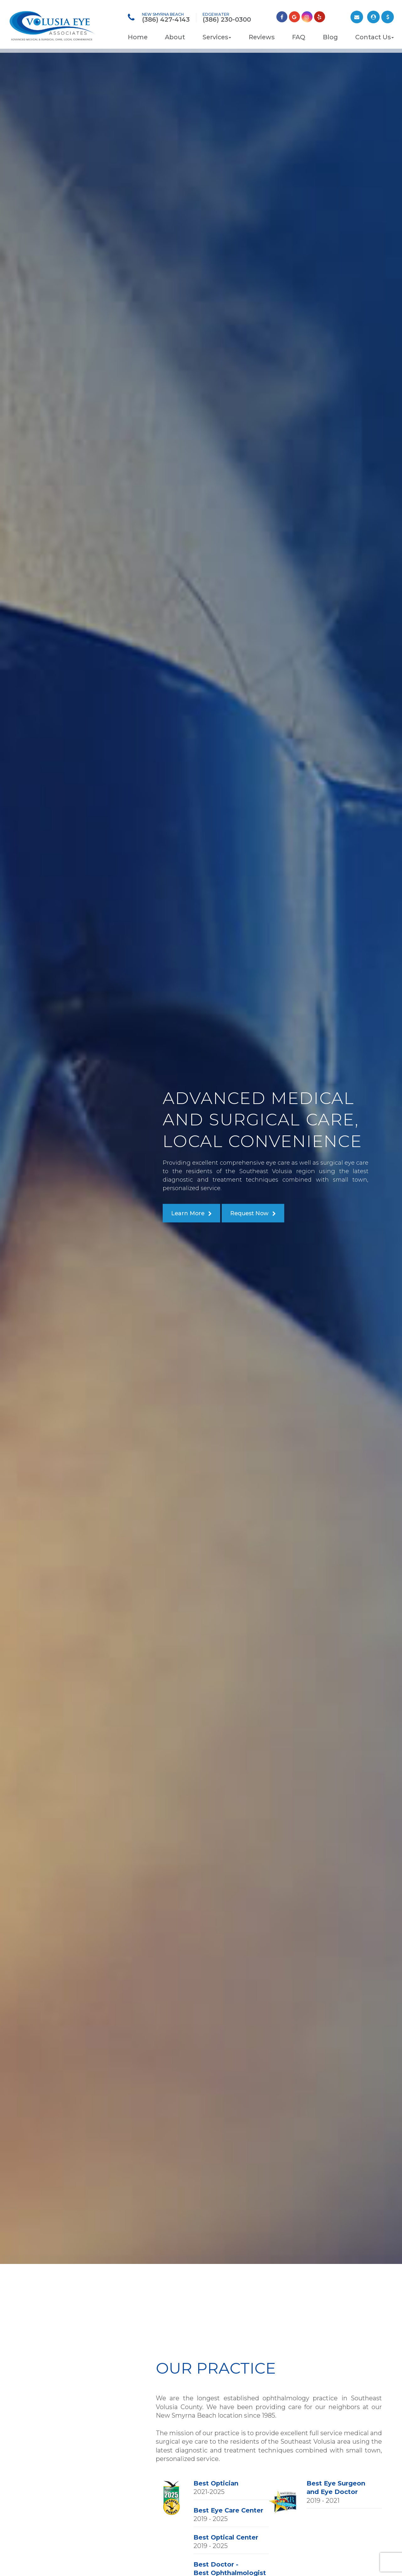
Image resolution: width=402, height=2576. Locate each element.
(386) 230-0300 (227, 19)
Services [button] (217, 37)
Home (138, 37)
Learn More (187, 1213)
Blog (330, 37)
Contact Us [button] (374, 37)
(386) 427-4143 (166, 19)
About (175, 37)
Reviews (261, 37)
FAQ (298, 37)
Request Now (249, 1213)
